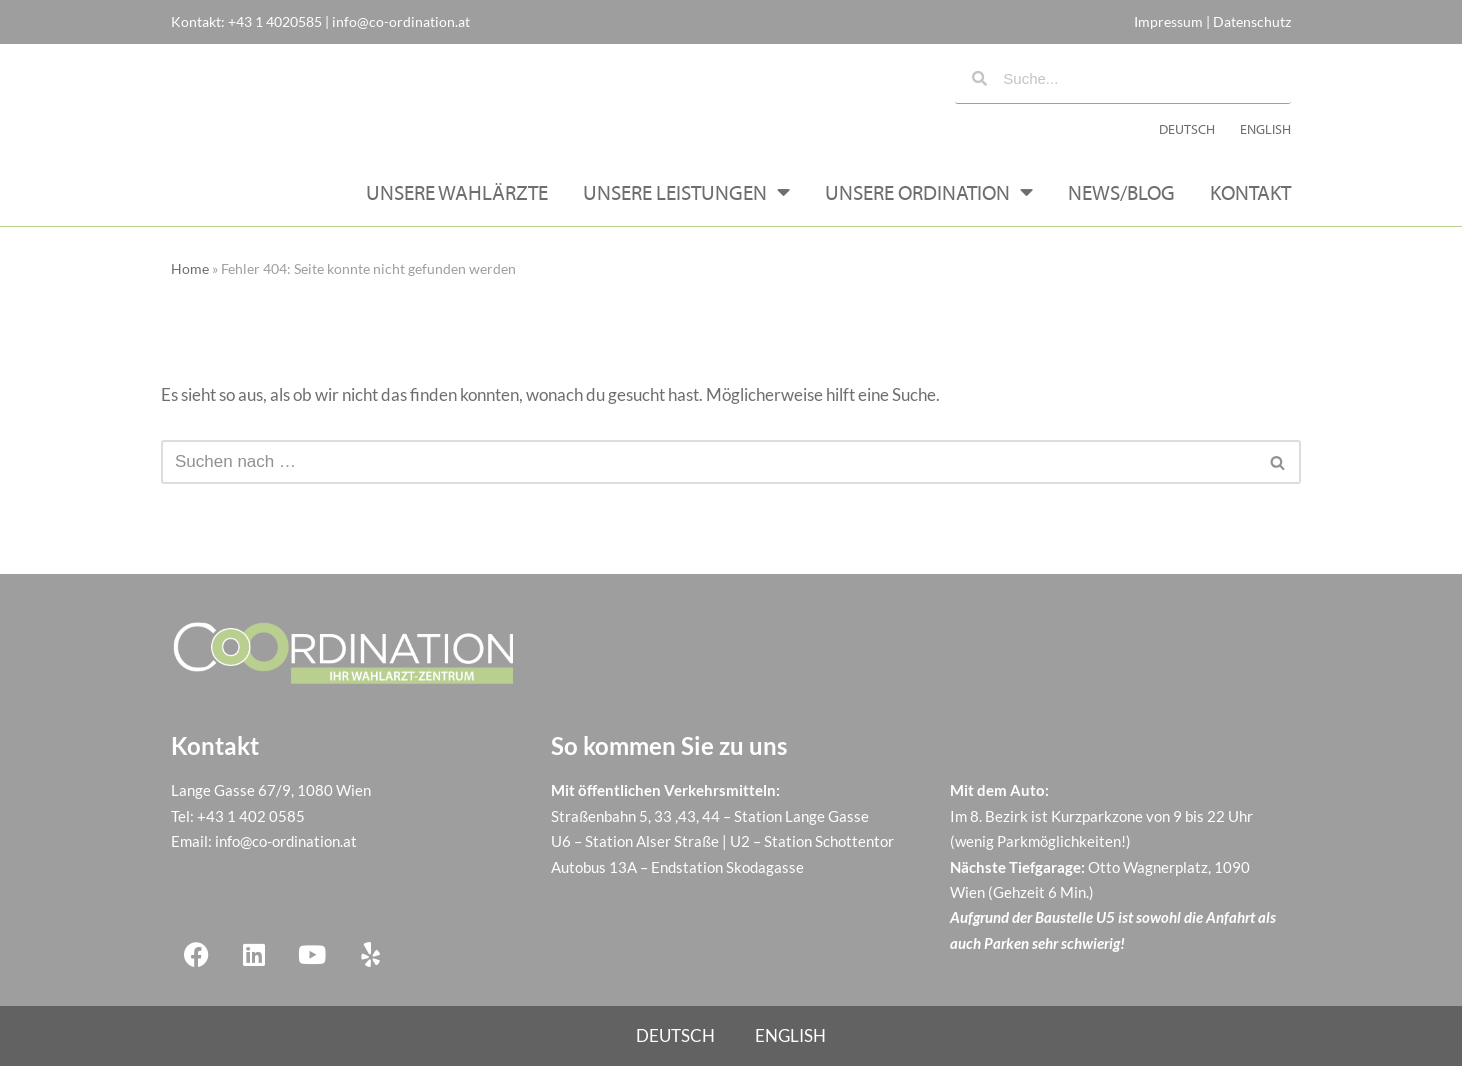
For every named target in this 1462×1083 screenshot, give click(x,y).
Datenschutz (1252, 21)
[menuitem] (1187, 137)
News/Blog (1121, 208)
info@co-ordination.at (401, 21)
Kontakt (1250, 208)
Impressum (1168, 21)
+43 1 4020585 (275, 21)
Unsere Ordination (929, 208)
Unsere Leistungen (686, 208)
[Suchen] (708, 478)
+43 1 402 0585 (251, 832)
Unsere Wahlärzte (457, 208)
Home (190, 284)
